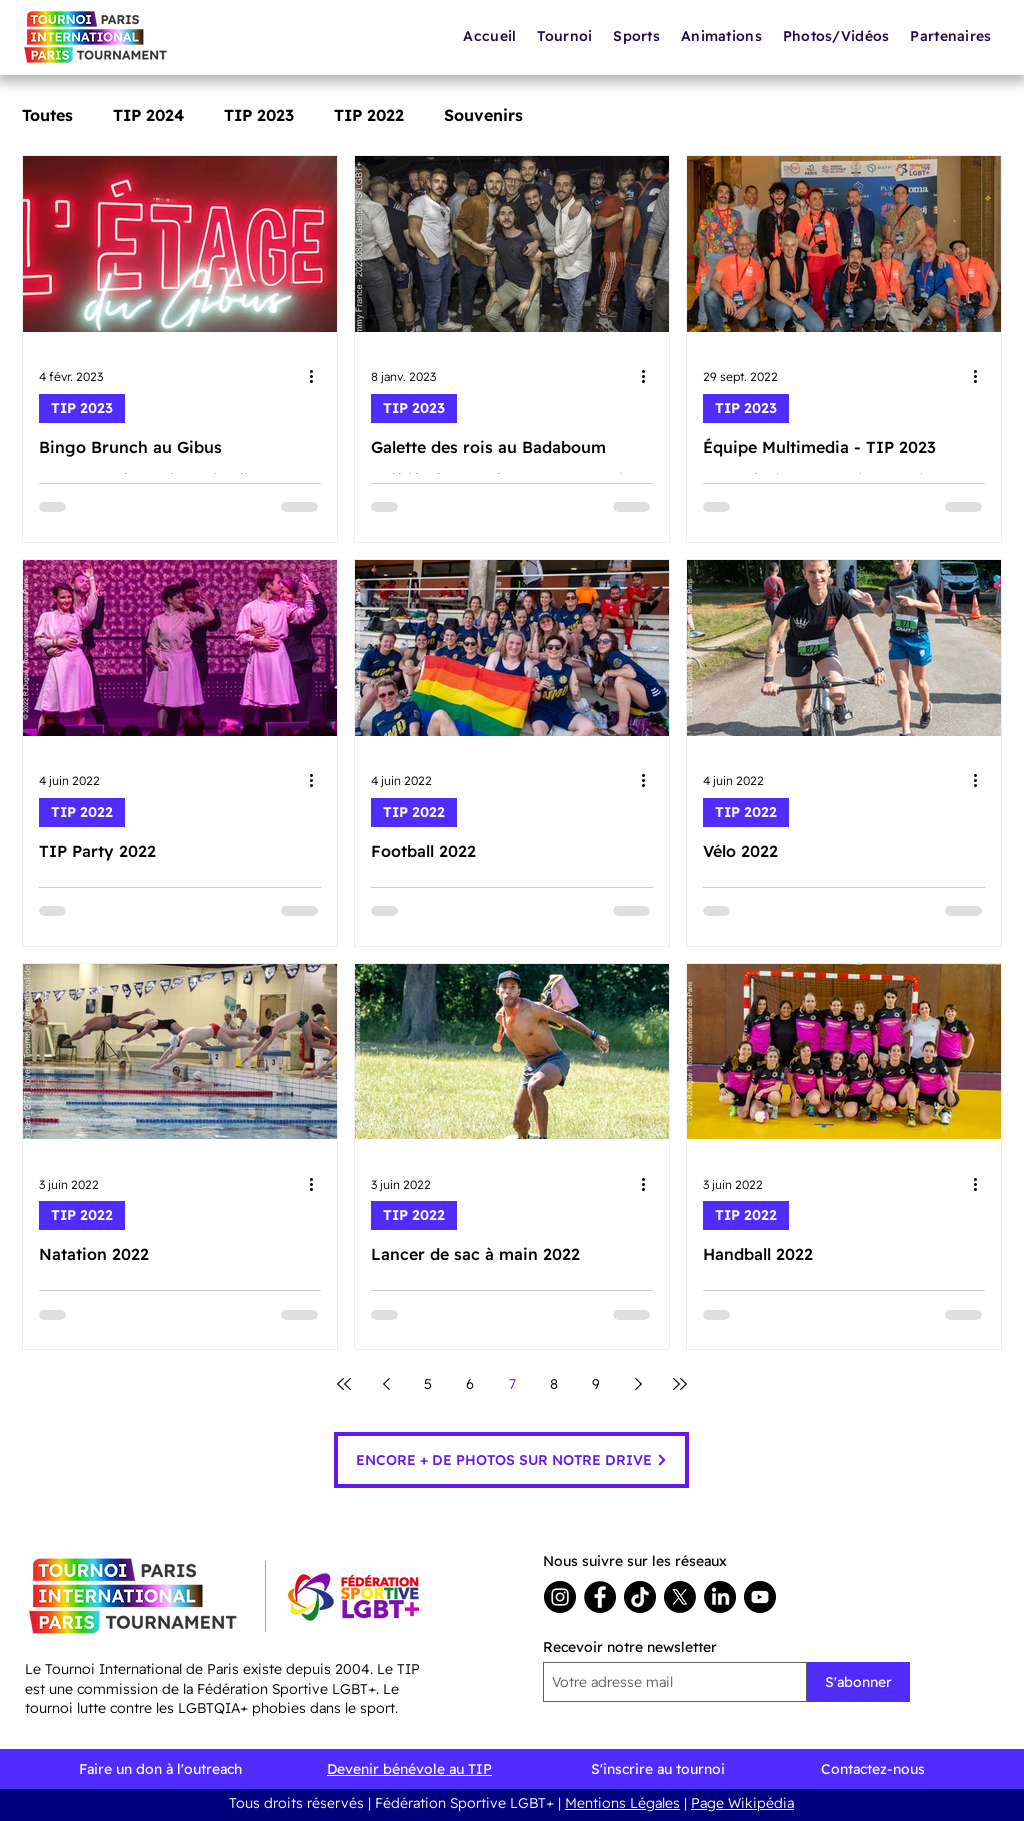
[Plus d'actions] (318, 377)
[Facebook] (600, 1597)
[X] (680, 1597)
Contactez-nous (873, 1769)
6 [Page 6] (470, 1384)
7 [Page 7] (512, 1384)
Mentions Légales (622, 1803)
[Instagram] (560, 1597)
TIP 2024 (148, 115)
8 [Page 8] (554, 1384)
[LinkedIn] (720, 1597)
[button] (722, 36)
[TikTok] (640, 1597)
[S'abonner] (858, 1682)
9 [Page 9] (596, 1384)
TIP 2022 (369, 115)
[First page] (344, 1384)
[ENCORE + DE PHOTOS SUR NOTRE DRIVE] (511, 1460)
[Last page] (680, 1384)
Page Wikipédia (742, 1803)
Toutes (47, 115)
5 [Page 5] (428, 1384)
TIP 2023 (259, 115)
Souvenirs (483, 115)
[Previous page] (386, 1384)
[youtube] (760, 1597)
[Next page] (638, 1384)
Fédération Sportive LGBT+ (464, 1803)
